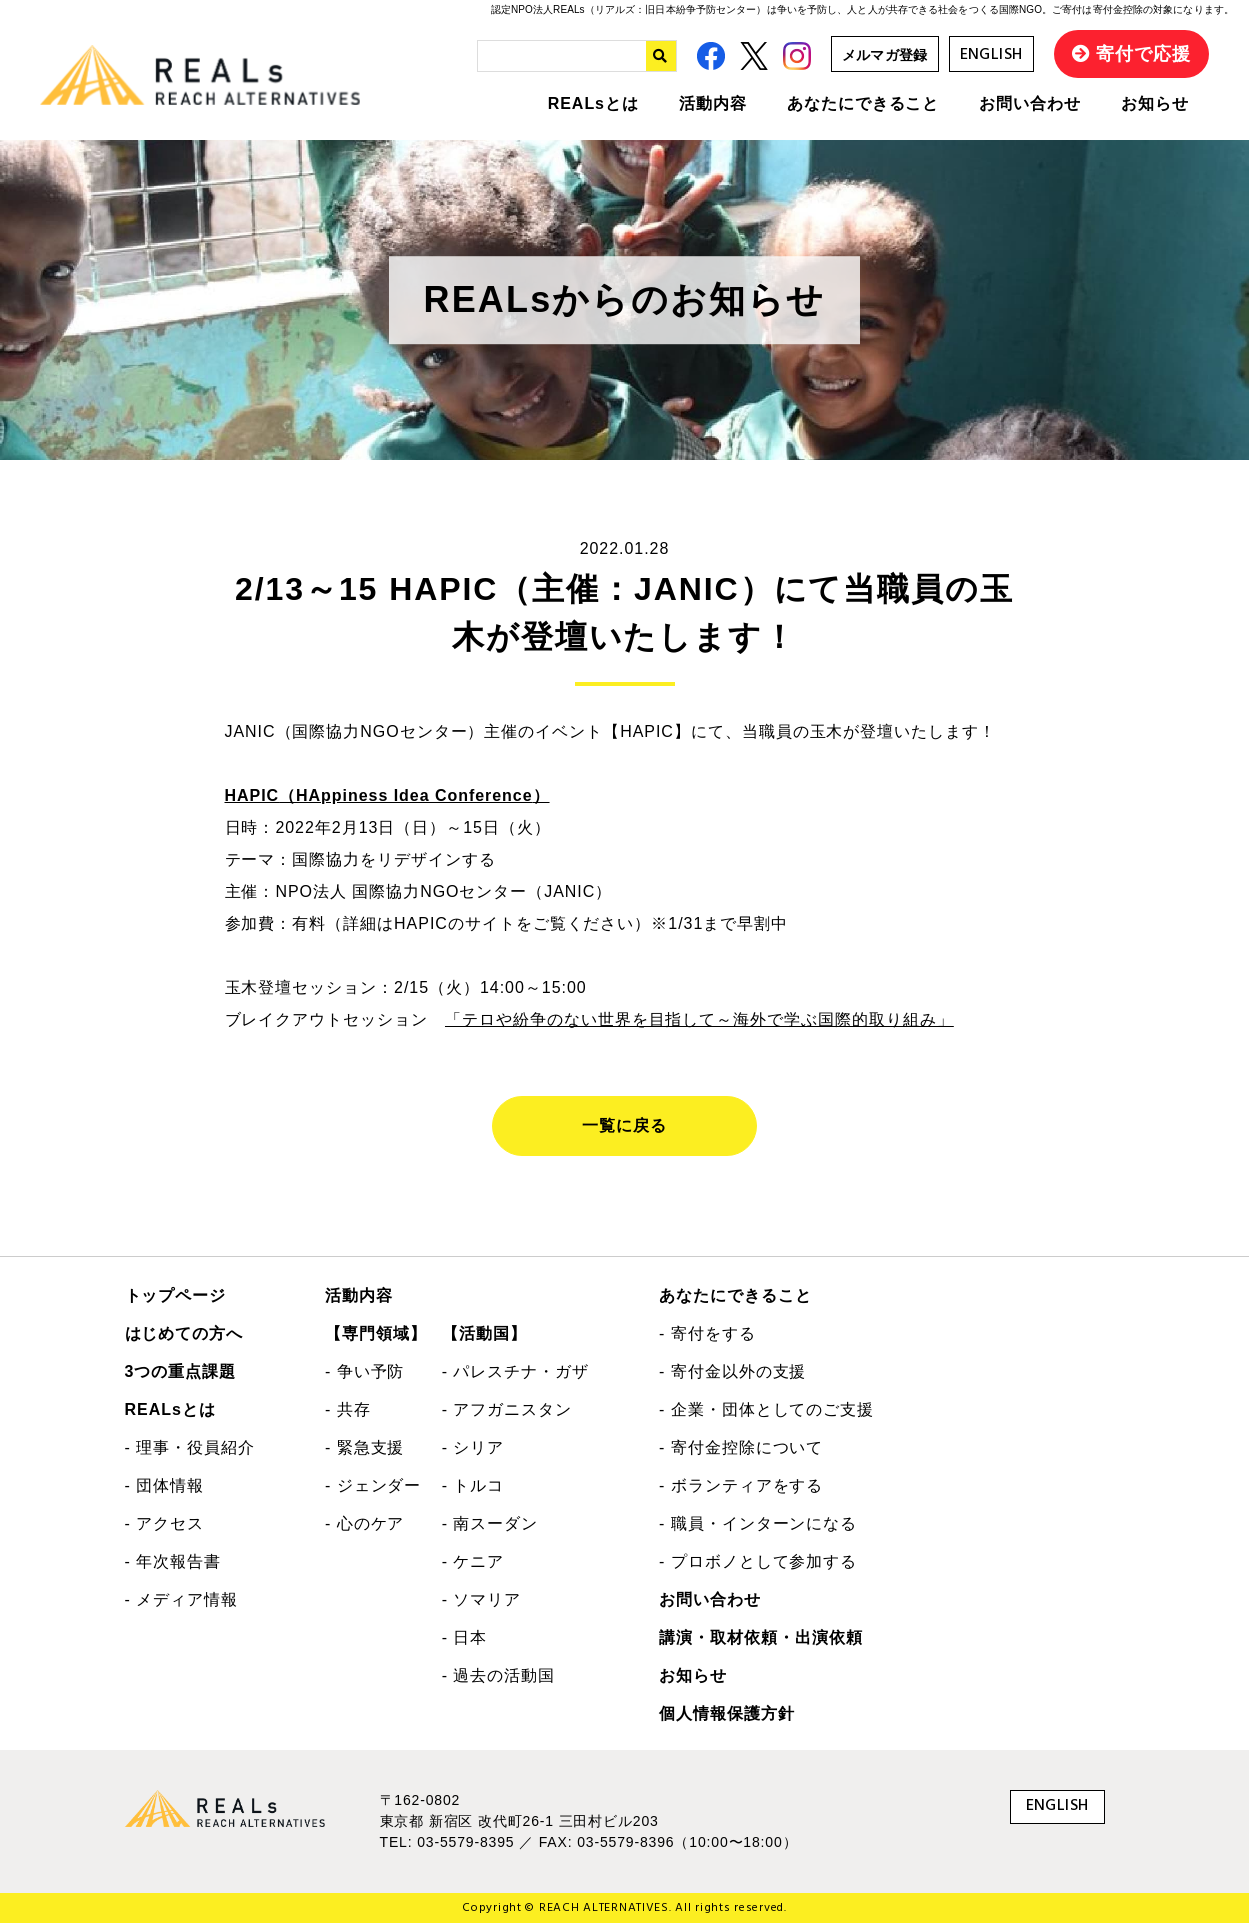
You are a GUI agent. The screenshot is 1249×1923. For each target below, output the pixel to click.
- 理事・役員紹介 (190, 1447)
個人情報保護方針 (727, 1713)
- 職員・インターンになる (758, 1523)
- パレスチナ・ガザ (515, 1371)
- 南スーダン (490, 1523)
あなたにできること (863, 103)
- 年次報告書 (173, 1561)
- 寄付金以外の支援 (732, 1371)
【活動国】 (484, 1333)
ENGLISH (991, 55)
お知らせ (1155, 103)
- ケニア (473, 1561)
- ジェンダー (373, 1485)
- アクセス (165, 1523)
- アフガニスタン (507, 1409)
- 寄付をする (707, 1333)
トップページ (176, 1295)
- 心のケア (365, 1523)
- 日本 (465, 1637)
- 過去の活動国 (498, 1675)
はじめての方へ (184, 1333)
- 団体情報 (165, 1485)
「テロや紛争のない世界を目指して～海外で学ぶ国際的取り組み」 (699, 1019)
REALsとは (593, 103)
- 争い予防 (365, 1371)
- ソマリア (482, 1599)
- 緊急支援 (365, 1447)
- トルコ (473, 1485)
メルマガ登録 (885, 55)
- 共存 (348, 1409)
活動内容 (713, 103)
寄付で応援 (1143, 54)
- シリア (473, 1447)
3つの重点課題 (181, 1371)
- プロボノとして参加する (758, 1561)
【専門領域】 (376, 1333)
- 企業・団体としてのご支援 (766, 1409)
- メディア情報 (181, 1599)
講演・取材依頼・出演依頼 (761, 1637)
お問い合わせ (1030, 103)
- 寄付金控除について (741, 1447)
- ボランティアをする (741, 1485)
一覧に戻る (624, 1125)
